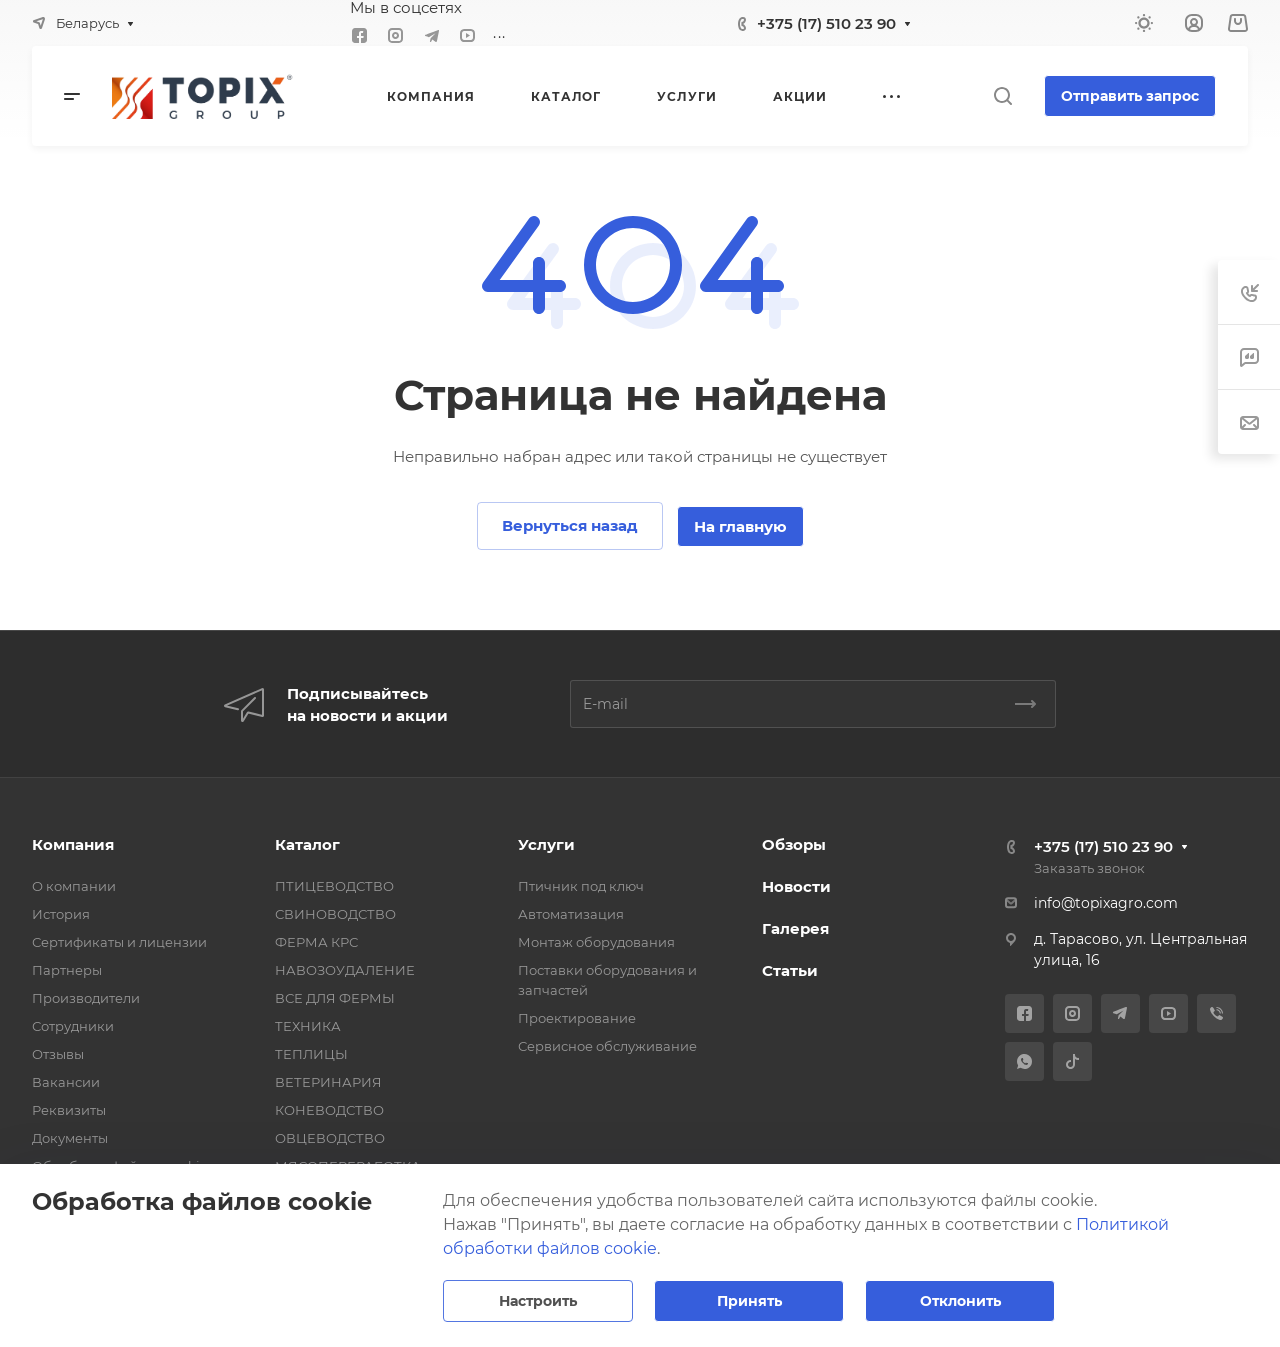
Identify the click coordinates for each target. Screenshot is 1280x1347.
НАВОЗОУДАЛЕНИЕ (345, 970)
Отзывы (58, 1054)
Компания (73, 844)
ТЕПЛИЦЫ (311, 1054)
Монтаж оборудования (596, 942)
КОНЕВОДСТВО (329, 1110)
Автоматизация (571, 914)
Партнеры (67, 970)
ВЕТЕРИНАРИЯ (328, 1082)
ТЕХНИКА (308, 1026)
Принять (749, 1301)
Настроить (538, 1301)
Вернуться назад (570, 525)
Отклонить (960, 1301)
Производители (86, 998)
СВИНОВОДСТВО (335, 914)
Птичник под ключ (581, 886)
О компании (74, 886)
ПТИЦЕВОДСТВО (334, 886)
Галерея (795, 928)
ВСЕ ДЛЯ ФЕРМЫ (335, 998)
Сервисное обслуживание (607, 1046)
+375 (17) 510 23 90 (826, 23)
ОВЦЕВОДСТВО (330, 1138)
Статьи (790, 970)
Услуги (546, 844)
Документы (70, 1138)
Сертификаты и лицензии (119, 942)
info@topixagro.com (1106, 903)
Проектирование (577, 1018)
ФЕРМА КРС (316, 942)
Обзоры (794, 844)
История (61, 914)
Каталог (307, 844)
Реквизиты (69, 1110)
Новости (796, 886)
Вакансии (66, 1082)
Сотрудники (73, 1026)
